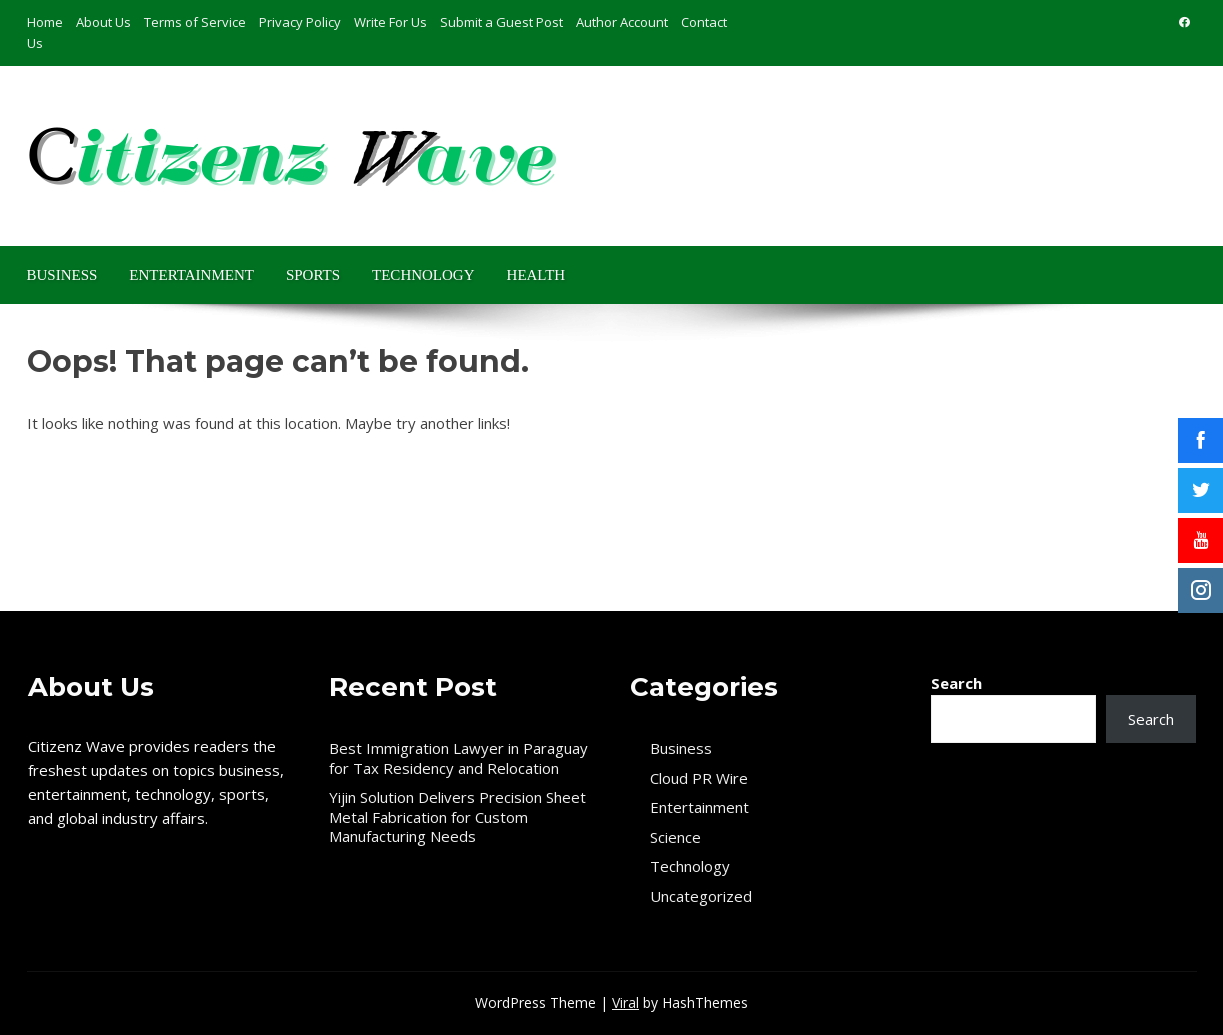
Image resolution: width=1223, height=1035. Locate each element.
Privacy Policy (300, 22)
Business (62, 275)
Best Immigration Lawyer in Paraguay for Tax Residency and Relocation (458, 758)
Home (45, 22)
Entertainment (191, 275)
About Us (103, 22)
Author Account (622, 22)
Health (536, 275)
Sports (313, 275)
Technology (423, 275)
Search (956, 683)
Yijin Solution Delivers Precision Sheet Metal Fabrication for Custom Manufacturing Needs (457, 816)
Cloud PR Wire (699, 778)
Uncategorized (701, 896)
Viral (625, 1002)
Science (675, 837)
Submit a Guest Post (501, 22)
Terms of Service (195, 22)
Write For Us (390, 22)
